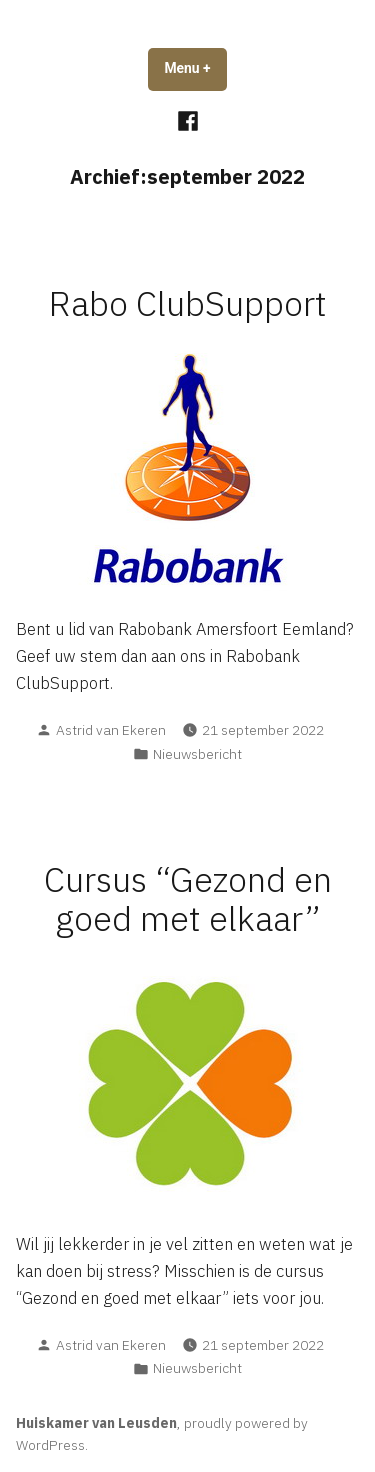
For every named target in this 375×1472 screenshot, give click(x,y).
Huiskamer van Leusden (96, 1423)
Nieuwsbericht (197, 754)
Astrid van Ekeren (111, 730)
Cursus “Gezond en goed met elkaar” (188, 899)
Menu (195, 68)
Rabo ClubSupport (188, 303)
